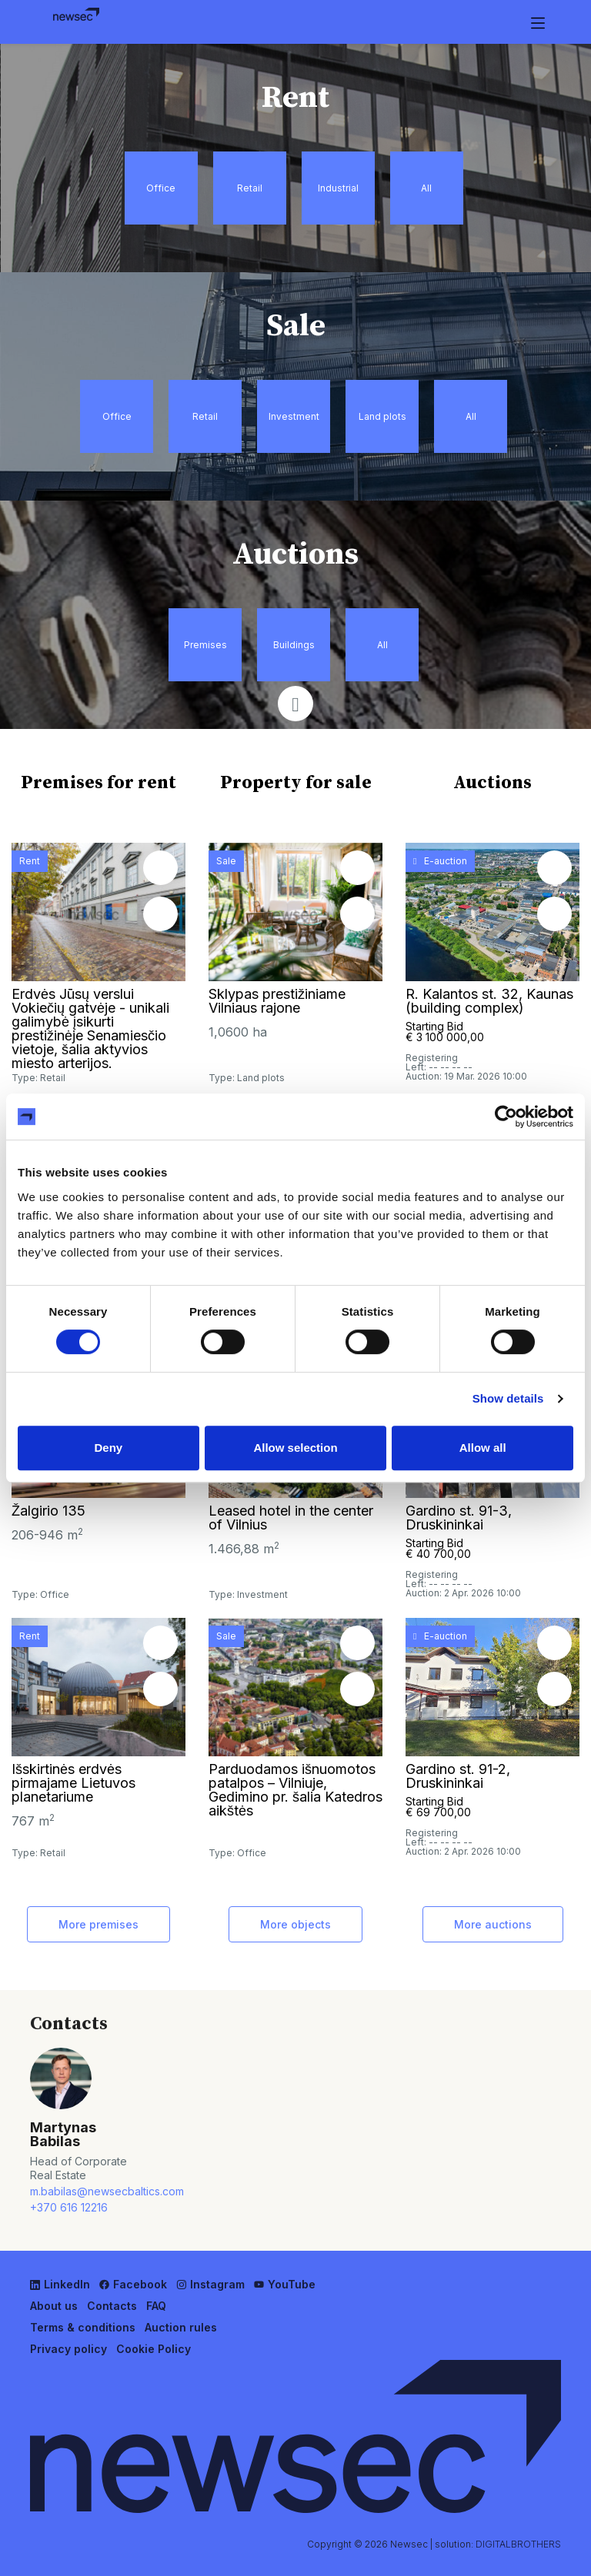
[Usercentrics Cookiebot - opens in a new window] (506, 1116)
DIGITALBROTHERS (518, 2544)
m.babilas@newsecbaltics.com (86, 2191)
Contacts (112, 2305)
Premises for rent (98, 782)
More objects (295, 1924)
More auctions (493, 1924)
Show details (508, 1398)
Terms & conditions (82, 2327)
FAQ (156, 2305)
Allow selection (295, 1447)
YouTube (285, 2284)
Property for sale (296, 782)
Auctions (492, 782)
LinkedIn (60, 2284)
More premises (98, 1924)
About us (54, 2305)
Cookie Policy (153, 2348)
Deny (108, 1447)
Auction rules (181, 2327)
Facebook (133, 2284)
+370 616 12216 (69, 2207)
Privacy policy (68, 2348)
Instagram (210, 2284)
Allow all (482, 1447)
